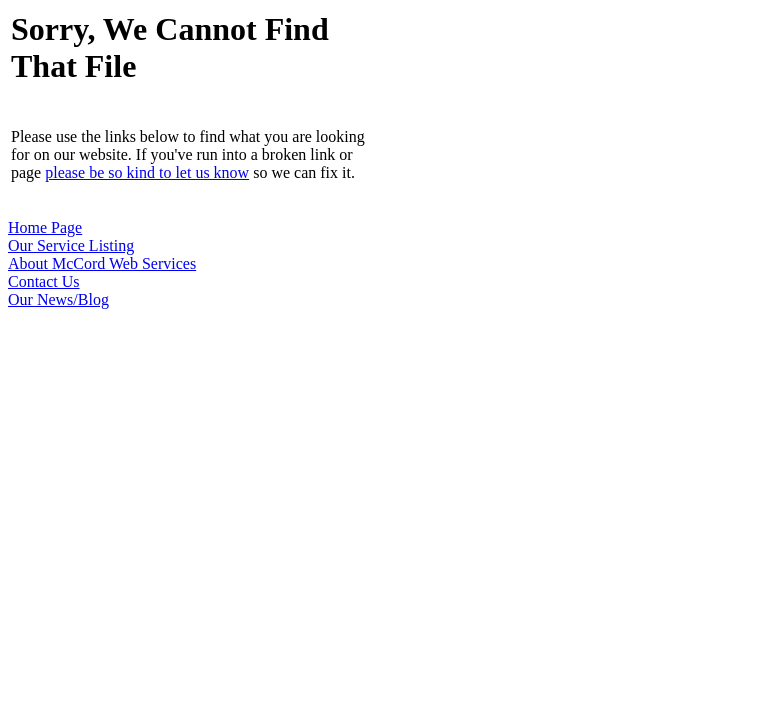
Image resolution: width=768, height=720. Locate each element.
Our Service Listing (71, 245)
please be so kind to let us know (147, 172)
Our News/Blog (58, 299)
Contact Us (44, 281)
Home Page (45, 227)
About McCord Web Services (102, 263)
